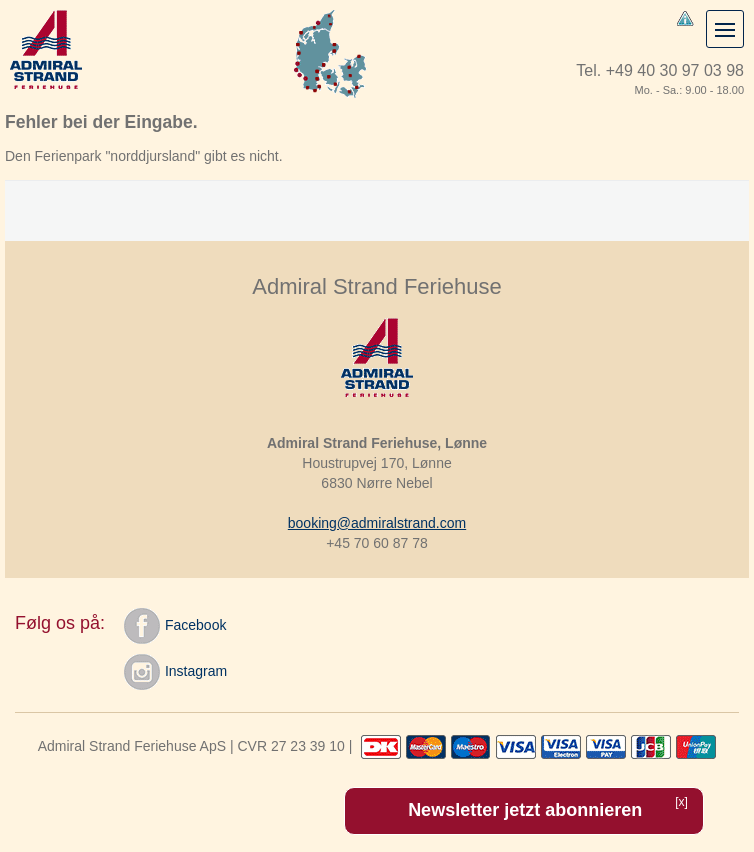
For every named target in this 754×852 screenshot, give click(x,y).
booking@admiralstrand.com (377, 523)
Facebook (175, 626)
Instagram (175, 672)
